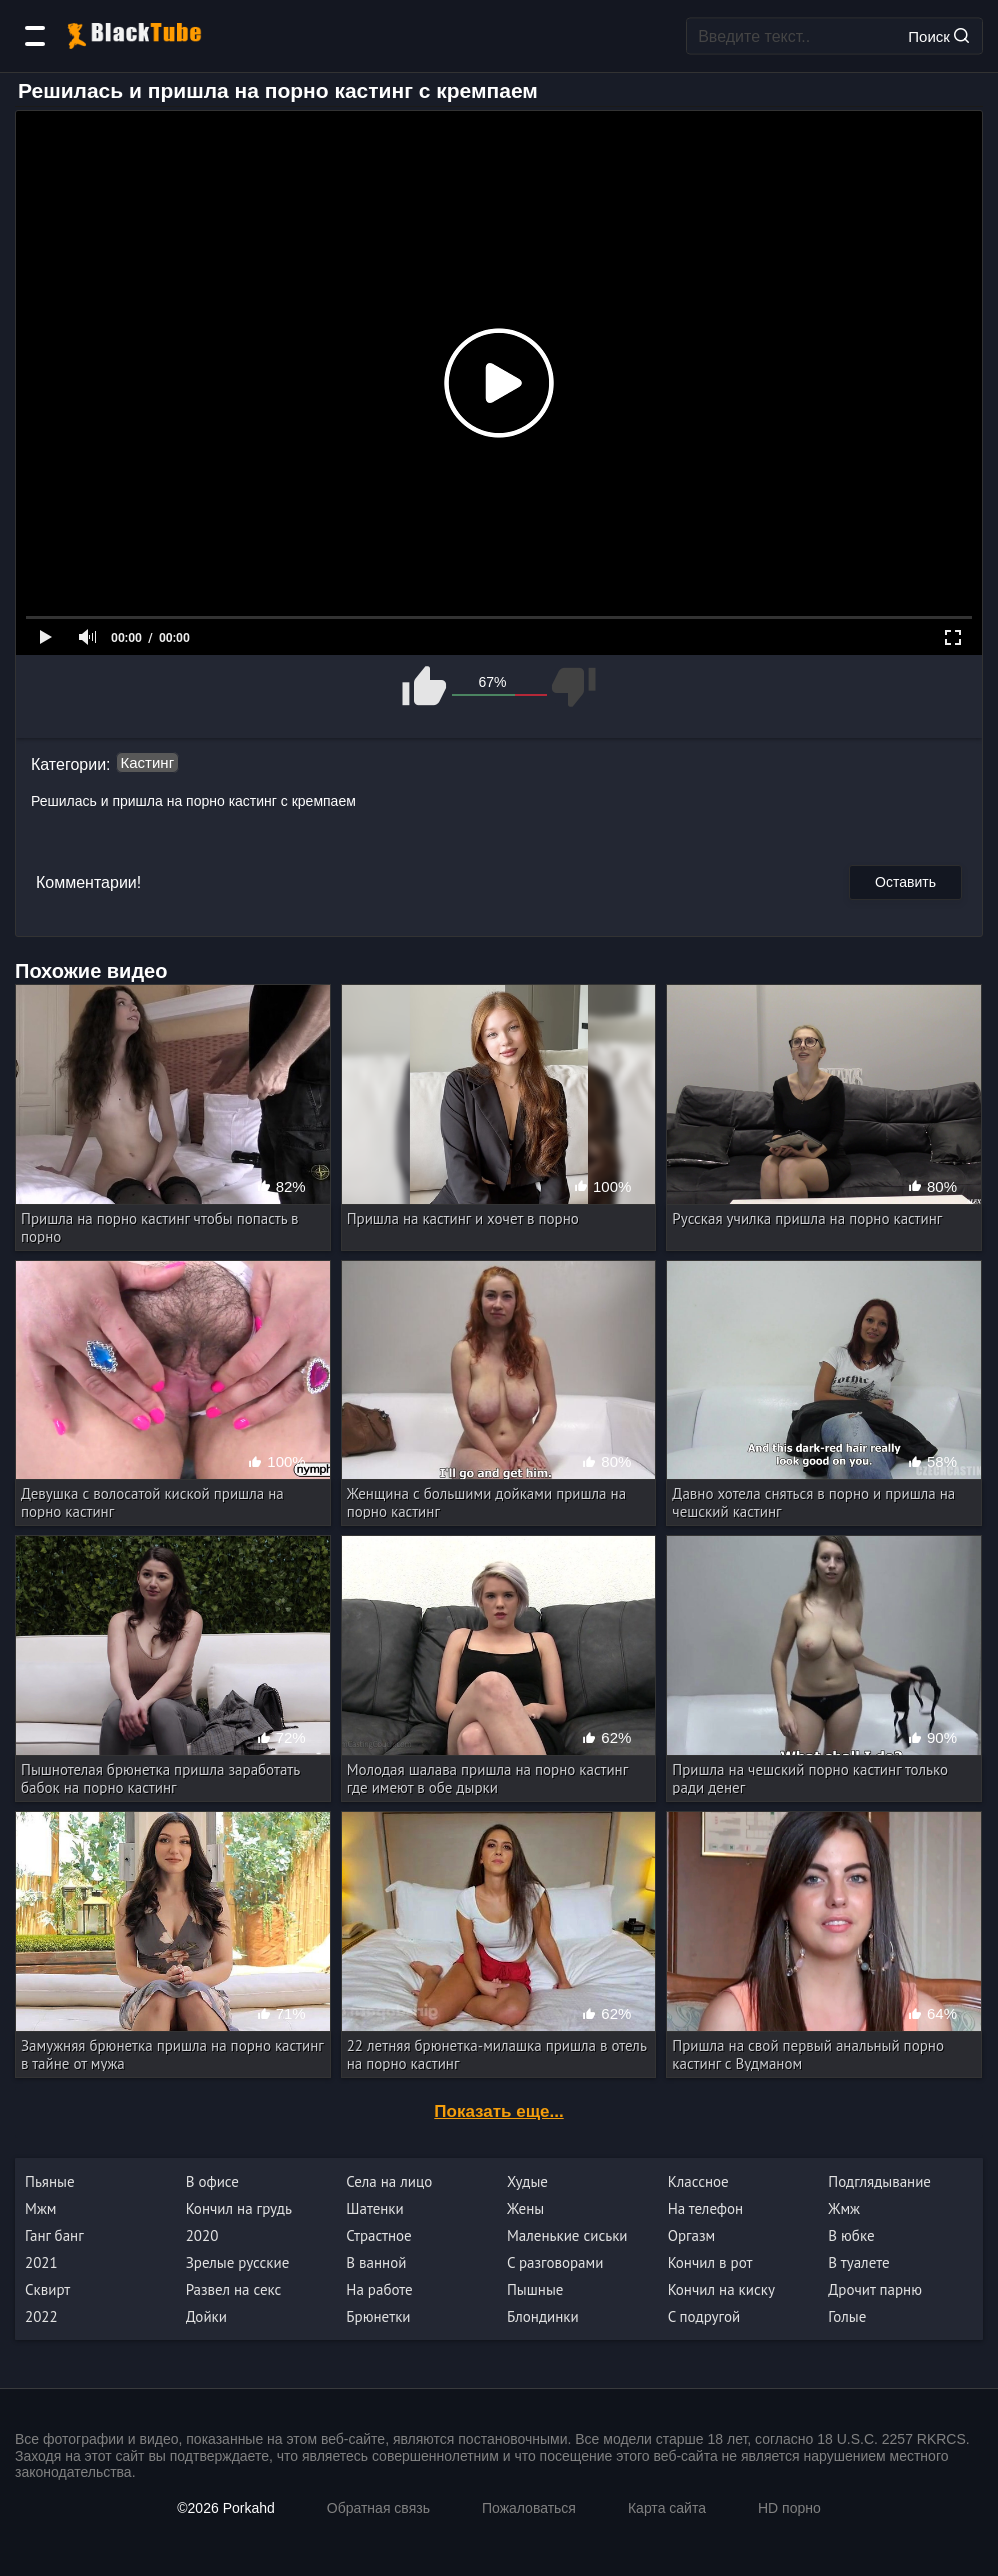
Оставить (905, 882)
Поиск (938, 35)
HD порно (789, 2508)
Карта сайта (667, 2508)
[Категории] (35, 36)
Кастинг (148, 762)
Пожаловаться (529, 2508)
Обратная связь (378, 2508)
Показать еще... (498, 2111)
